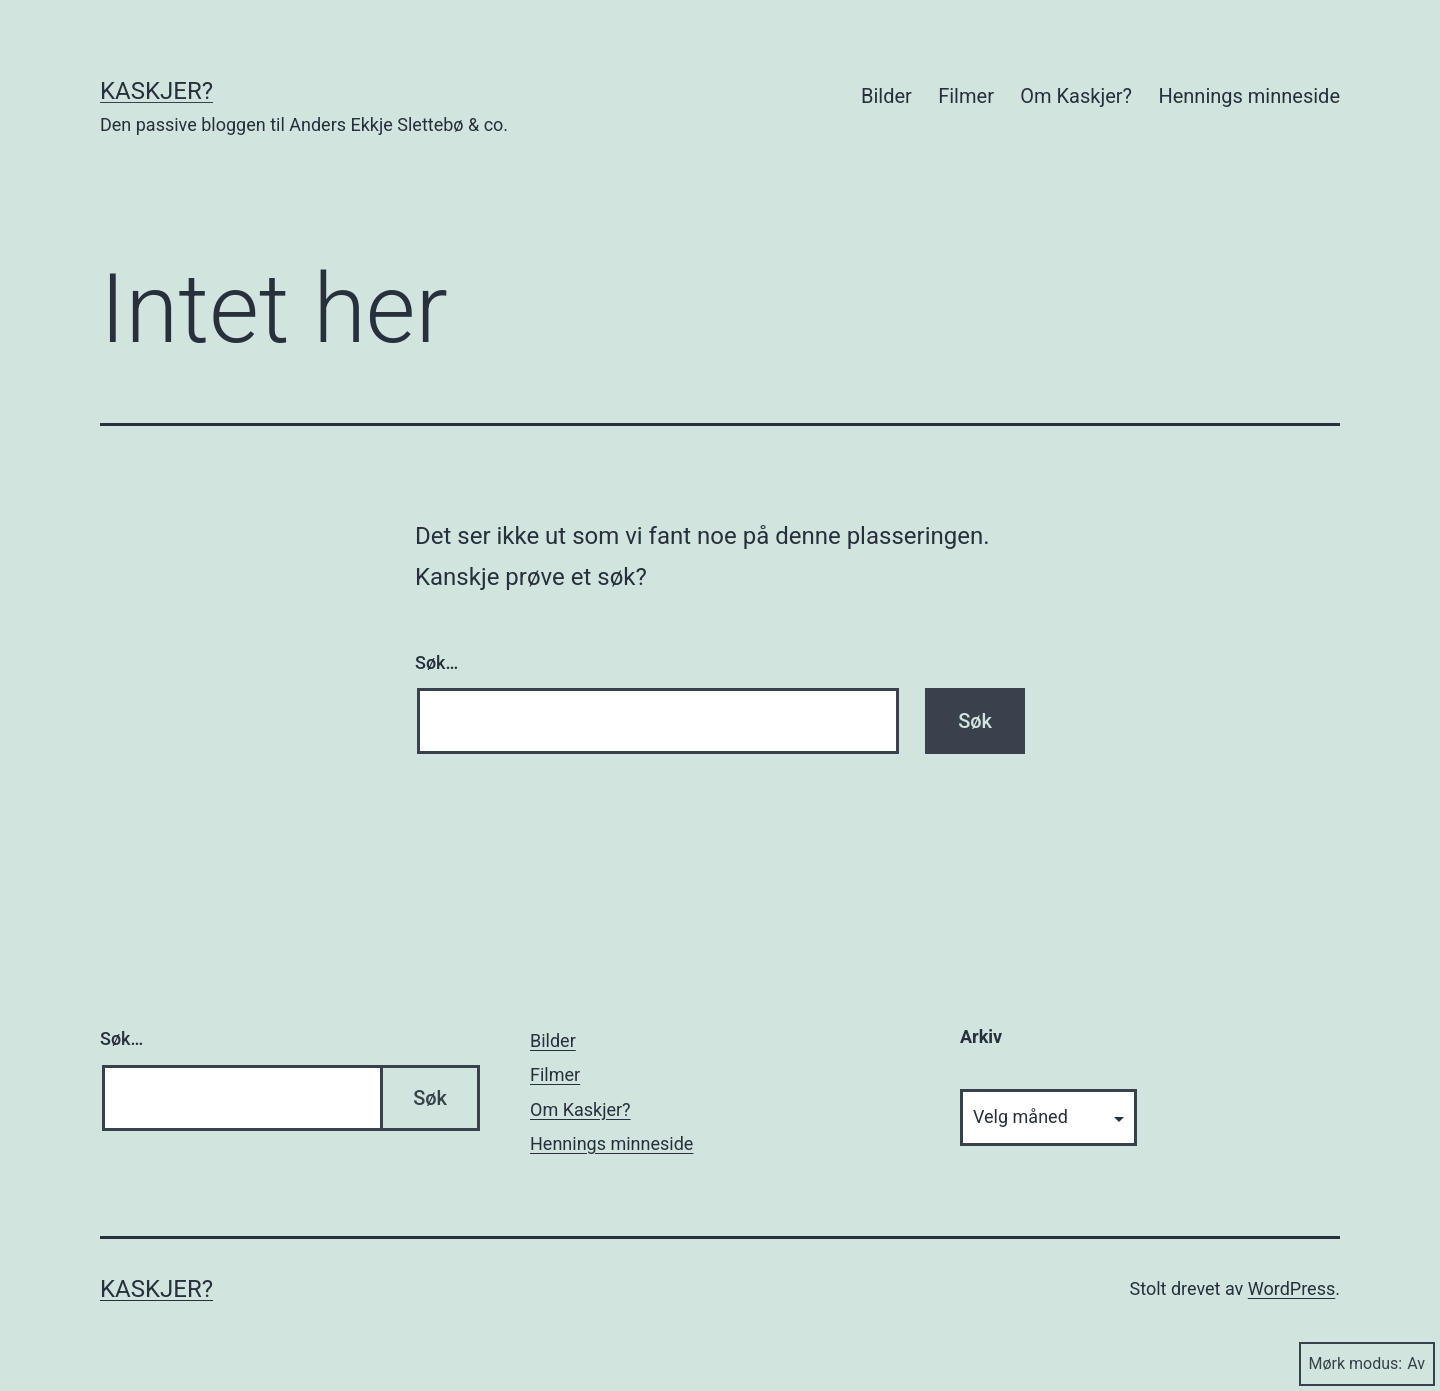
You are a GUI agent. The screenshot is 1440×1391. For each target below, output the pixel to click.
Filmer (966, 96)
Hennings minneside (1249, 96)
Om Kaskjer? (1076, 96)
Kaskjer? (156, 91)
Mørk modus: (1367, 1363)
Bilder (886, 96)
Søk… (436, 662)
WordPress (1291, 1288)
